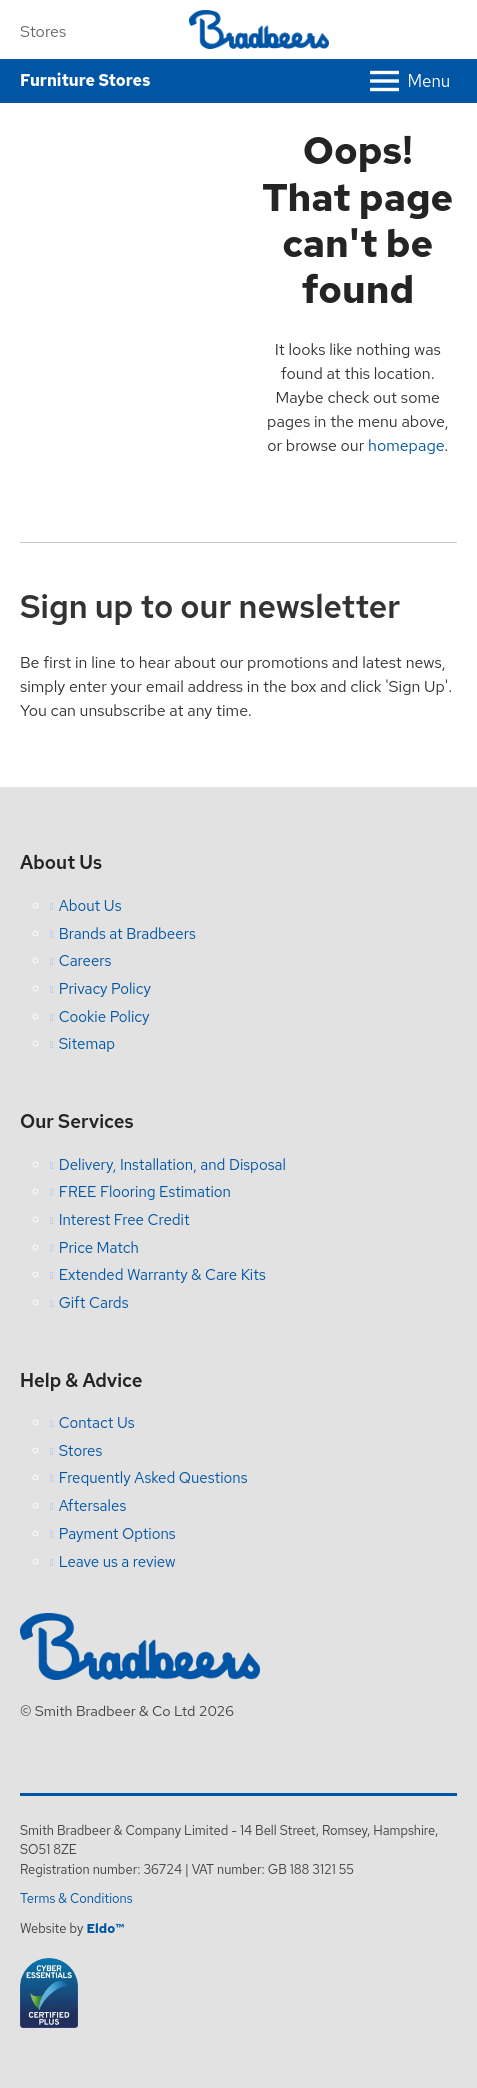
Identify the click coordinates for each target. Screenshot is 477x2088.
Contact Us (97, 1423)
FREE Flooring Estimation (145, 1192)
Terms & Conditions (76, 1898)
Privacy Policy (105, 989)
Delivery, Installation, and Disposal (172, 1165)
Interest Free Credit (124, 1220)
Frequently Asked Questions (153, 1478)
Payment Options (117, 1534)
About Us (90, 906)
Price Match (99, 1248)
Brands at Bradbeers (127, 934)
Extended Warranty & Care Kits (162, 1275)
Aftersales (93, 1506)
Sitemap (87, 1044)
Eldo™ (104, 1928)
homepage (406, 445)
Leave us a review (117, 1562)
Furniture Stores (85, 80)
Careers (85, 961)
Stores (43, 31)
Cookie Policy (104, 1017)
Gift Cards (94, 1303)
